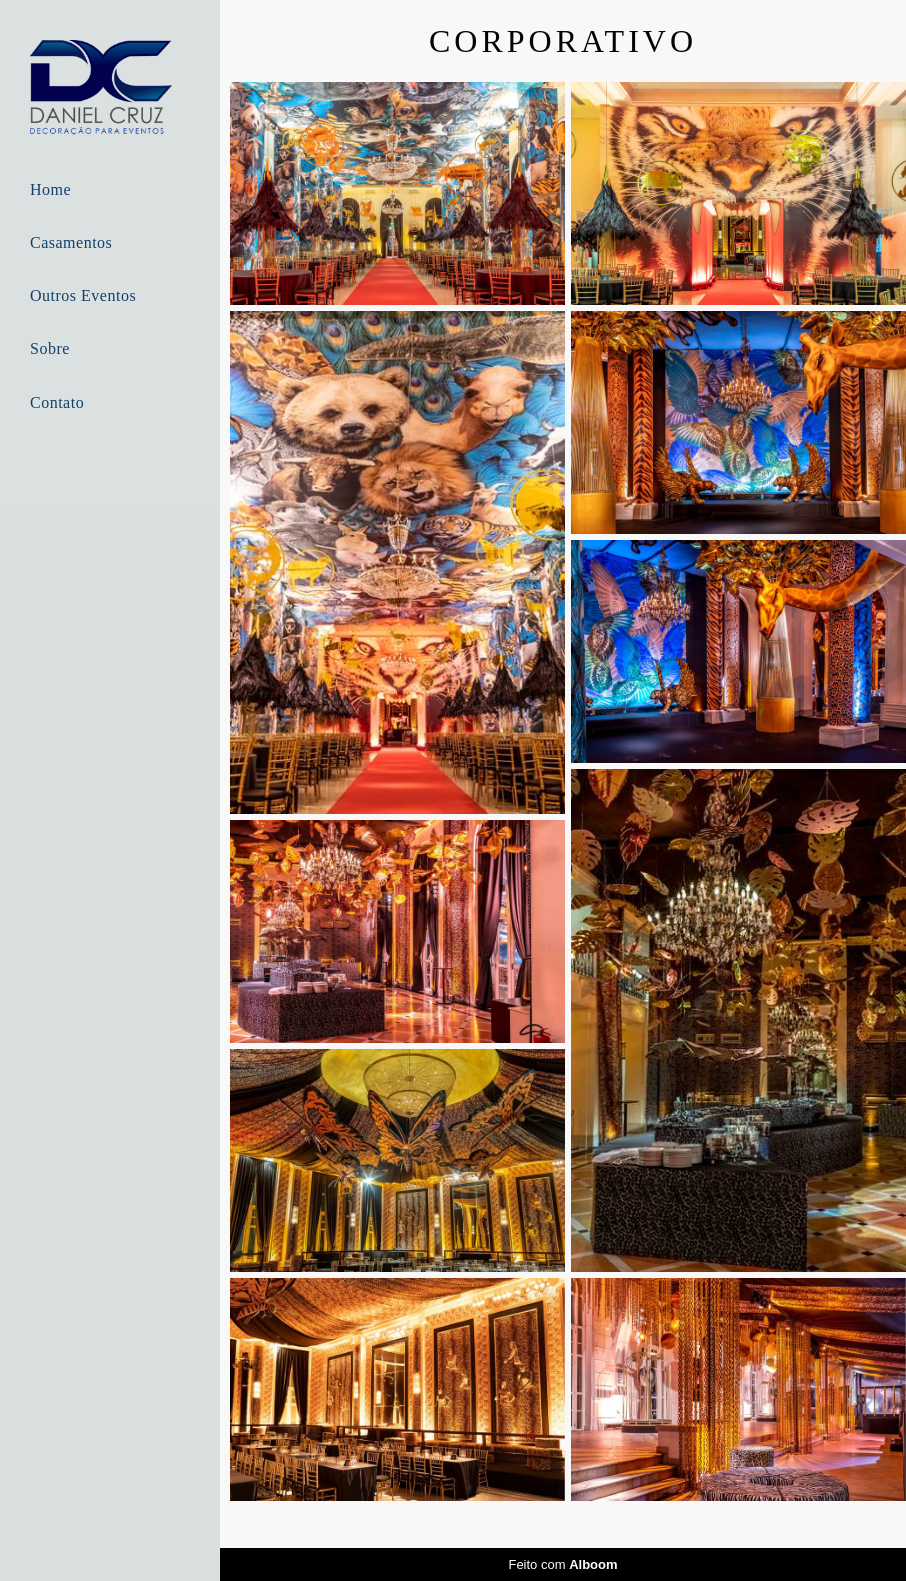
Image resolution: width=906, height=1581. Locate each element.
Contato (57, 402)
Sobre (50, 348)
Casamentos (71, 242)
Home (50, 189)
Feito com (562, 1564)
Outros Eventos (83, 295)
